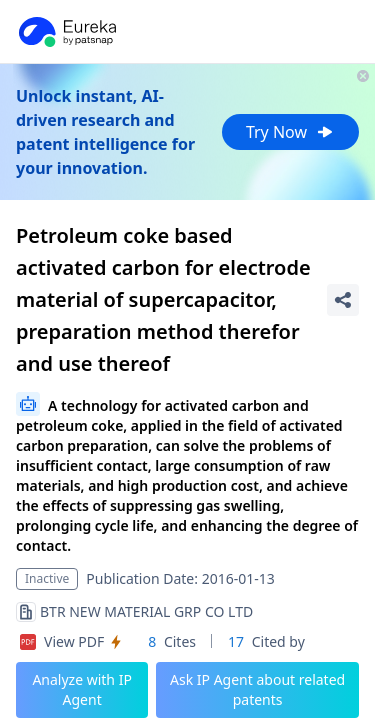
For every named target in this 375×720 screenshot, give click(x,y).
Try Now (290, 132)
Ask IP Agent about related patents (257, 689)
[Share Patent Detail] (343, 300)
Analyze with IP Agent (82, 689)
